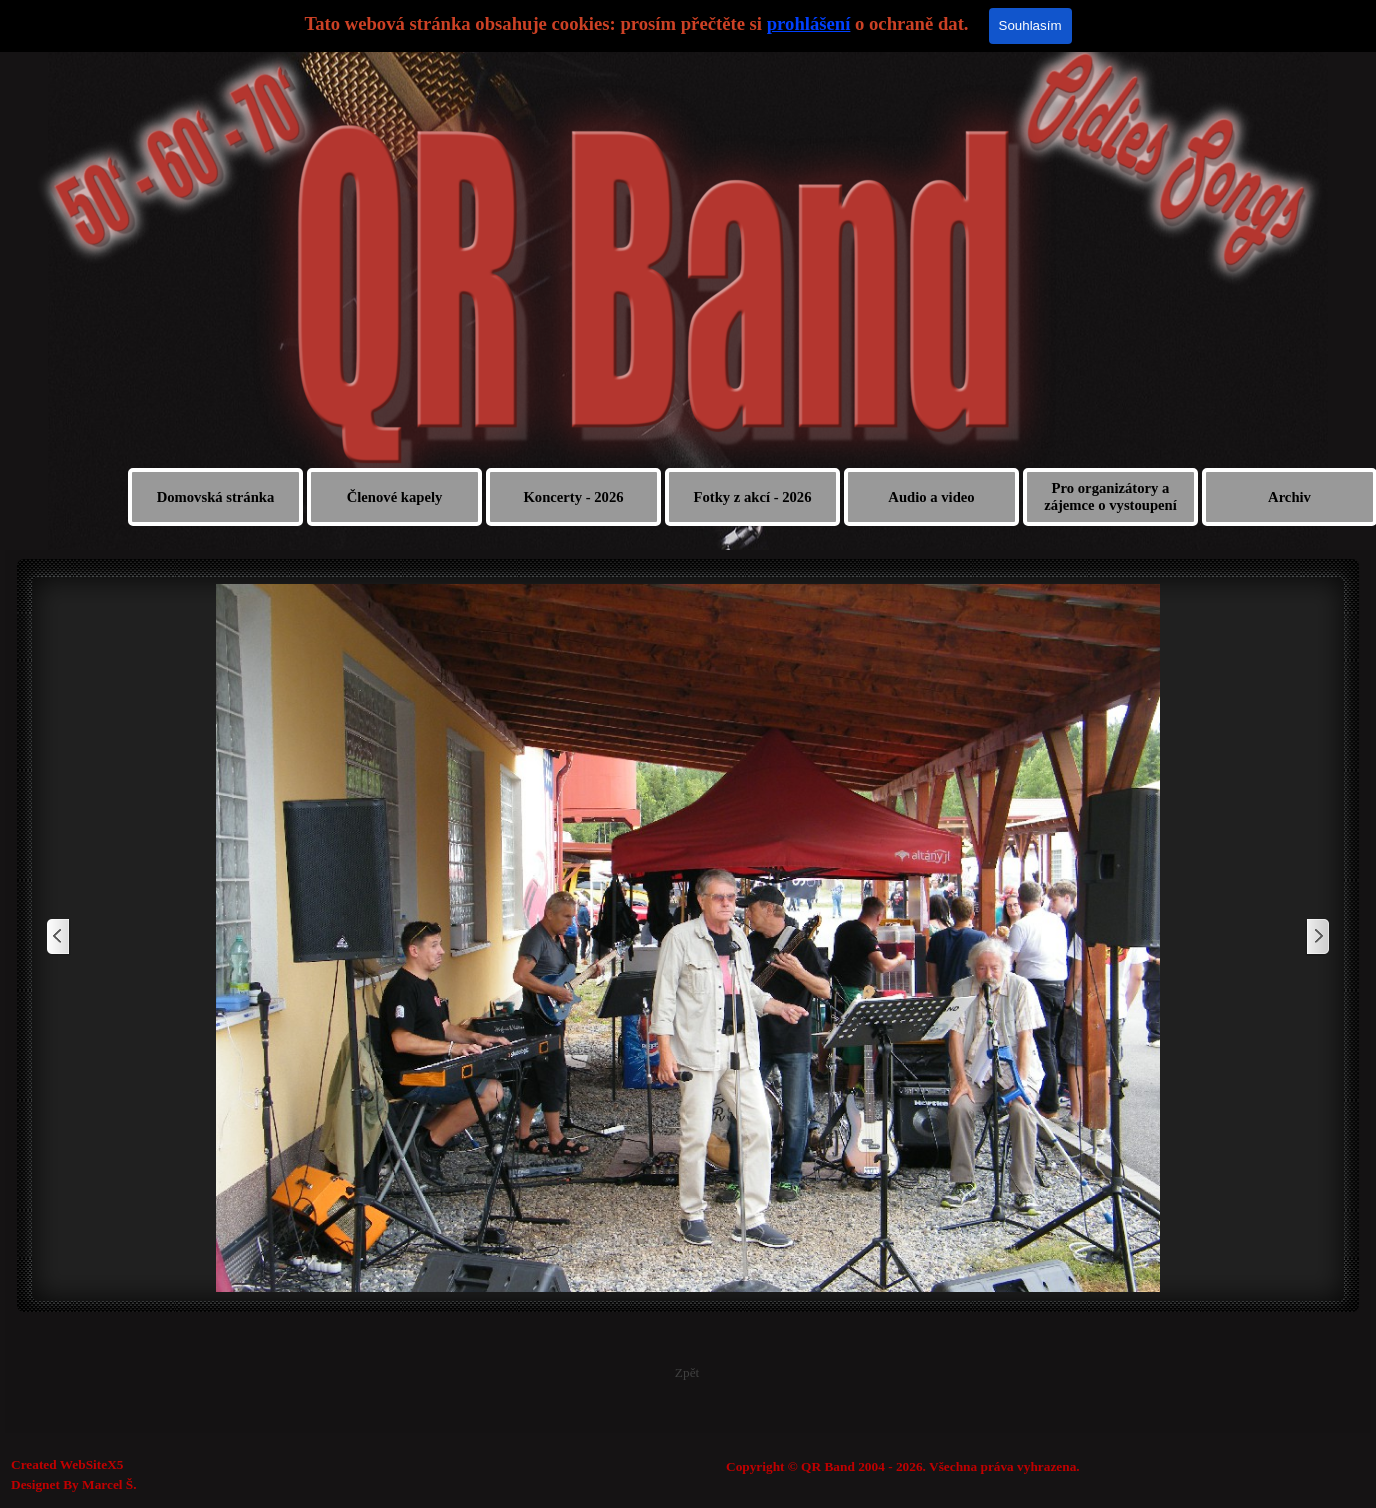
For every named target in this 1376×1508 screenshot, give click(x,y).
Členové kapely (395, 497)
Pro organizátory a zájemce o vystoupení (1110, 496)
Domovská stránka (216, 497)
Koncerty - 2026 (573, 497)
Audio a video (931, 497)
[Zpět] (59, 937)
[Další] (1317, 937)
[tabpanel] (997, 1467)
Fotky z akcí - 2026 (752, 497)
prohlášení (809, 23)
